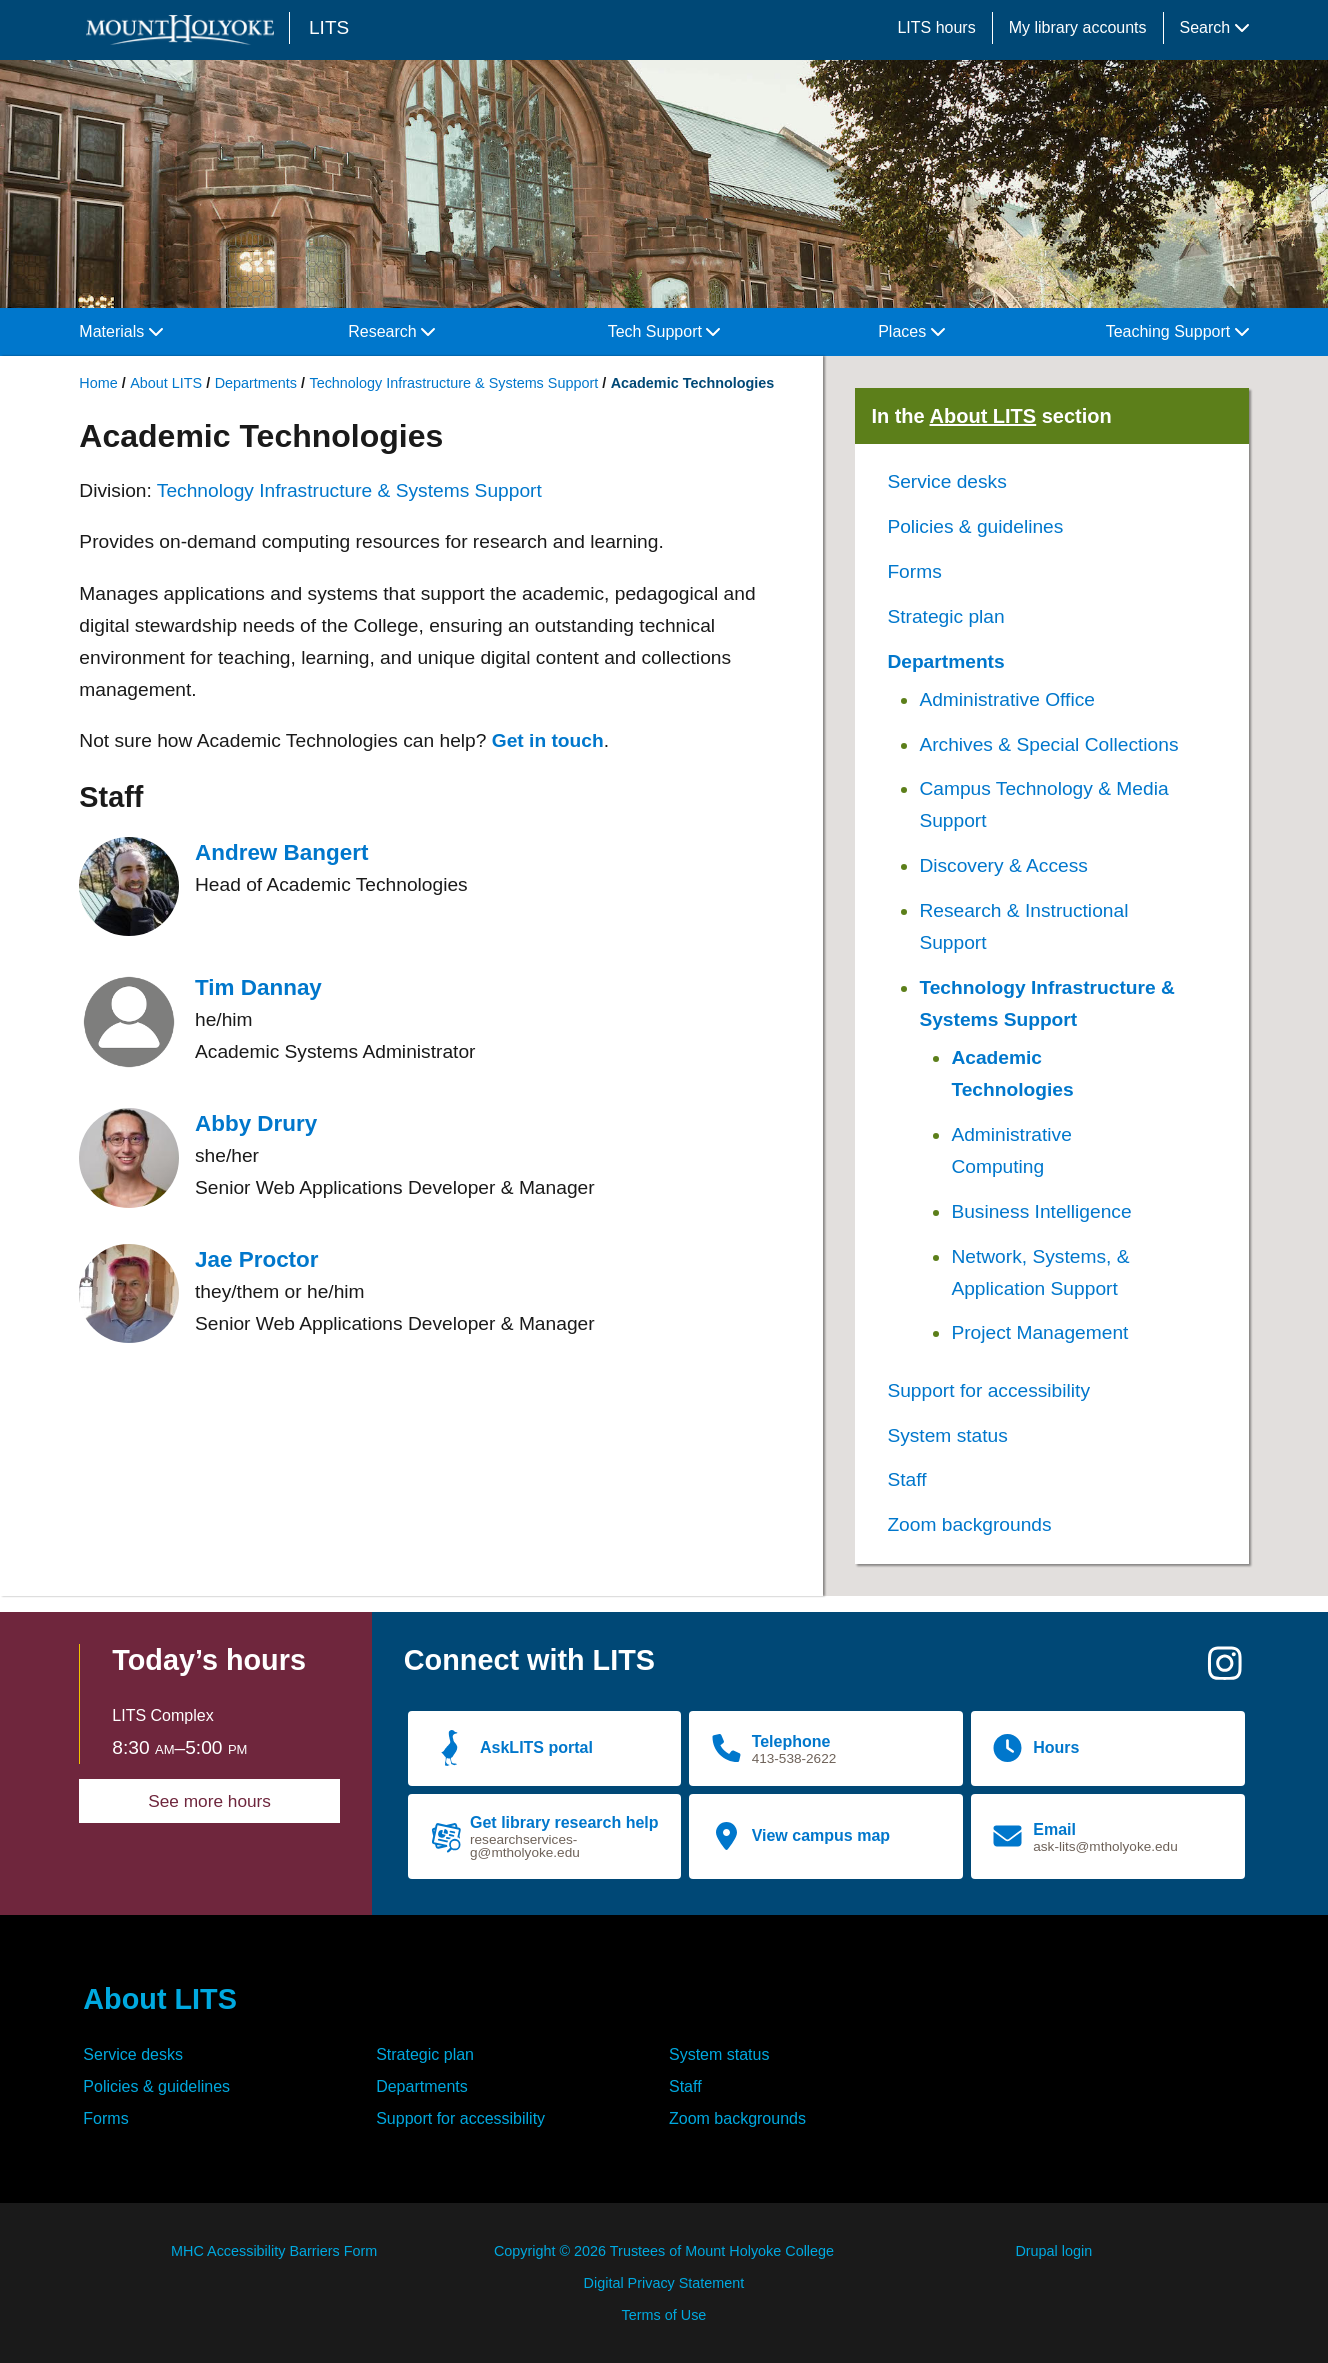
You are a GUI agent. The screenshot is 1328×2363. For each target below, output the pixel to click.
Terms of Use (664, 2315)
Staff (906, 1479)
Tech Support (664, 331)
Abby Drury (256, 1123)
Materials (120, 331)
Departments (256, 383)
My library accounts (1078, 27)
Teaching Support (1177, 331)
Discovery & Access (1003, 865)
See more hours (209, 1801)
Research (391, 331)
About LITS (166, 383)
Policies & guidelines (975, 526)
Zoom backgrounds (969, 1524)
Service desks (946, 481)
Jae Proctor (257, 1259)
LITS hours (936, 27)
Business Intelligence (1041, 1211)
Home (98, 383)
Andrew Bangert (281, 852)
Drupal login (1053, 2251)
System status (947, 1435)
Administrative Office (1007, 699)
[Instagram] (1225, 1671)
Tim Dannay (258, 987)
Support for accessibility (988, 1390)
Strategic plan (945, 616)
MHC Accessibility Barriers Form (274, 2251)
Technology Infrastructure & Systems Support (453, 383)
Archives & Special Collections (1048, 744)
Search (1214, 27)
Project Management (1039, 1332)
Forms (914, 571)
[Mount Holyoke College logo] (184, 29)
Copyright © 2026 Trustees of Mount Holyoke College (664, 2251)
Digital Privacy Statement (664, 2283)
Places (911, 331)
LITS (329, 27)
